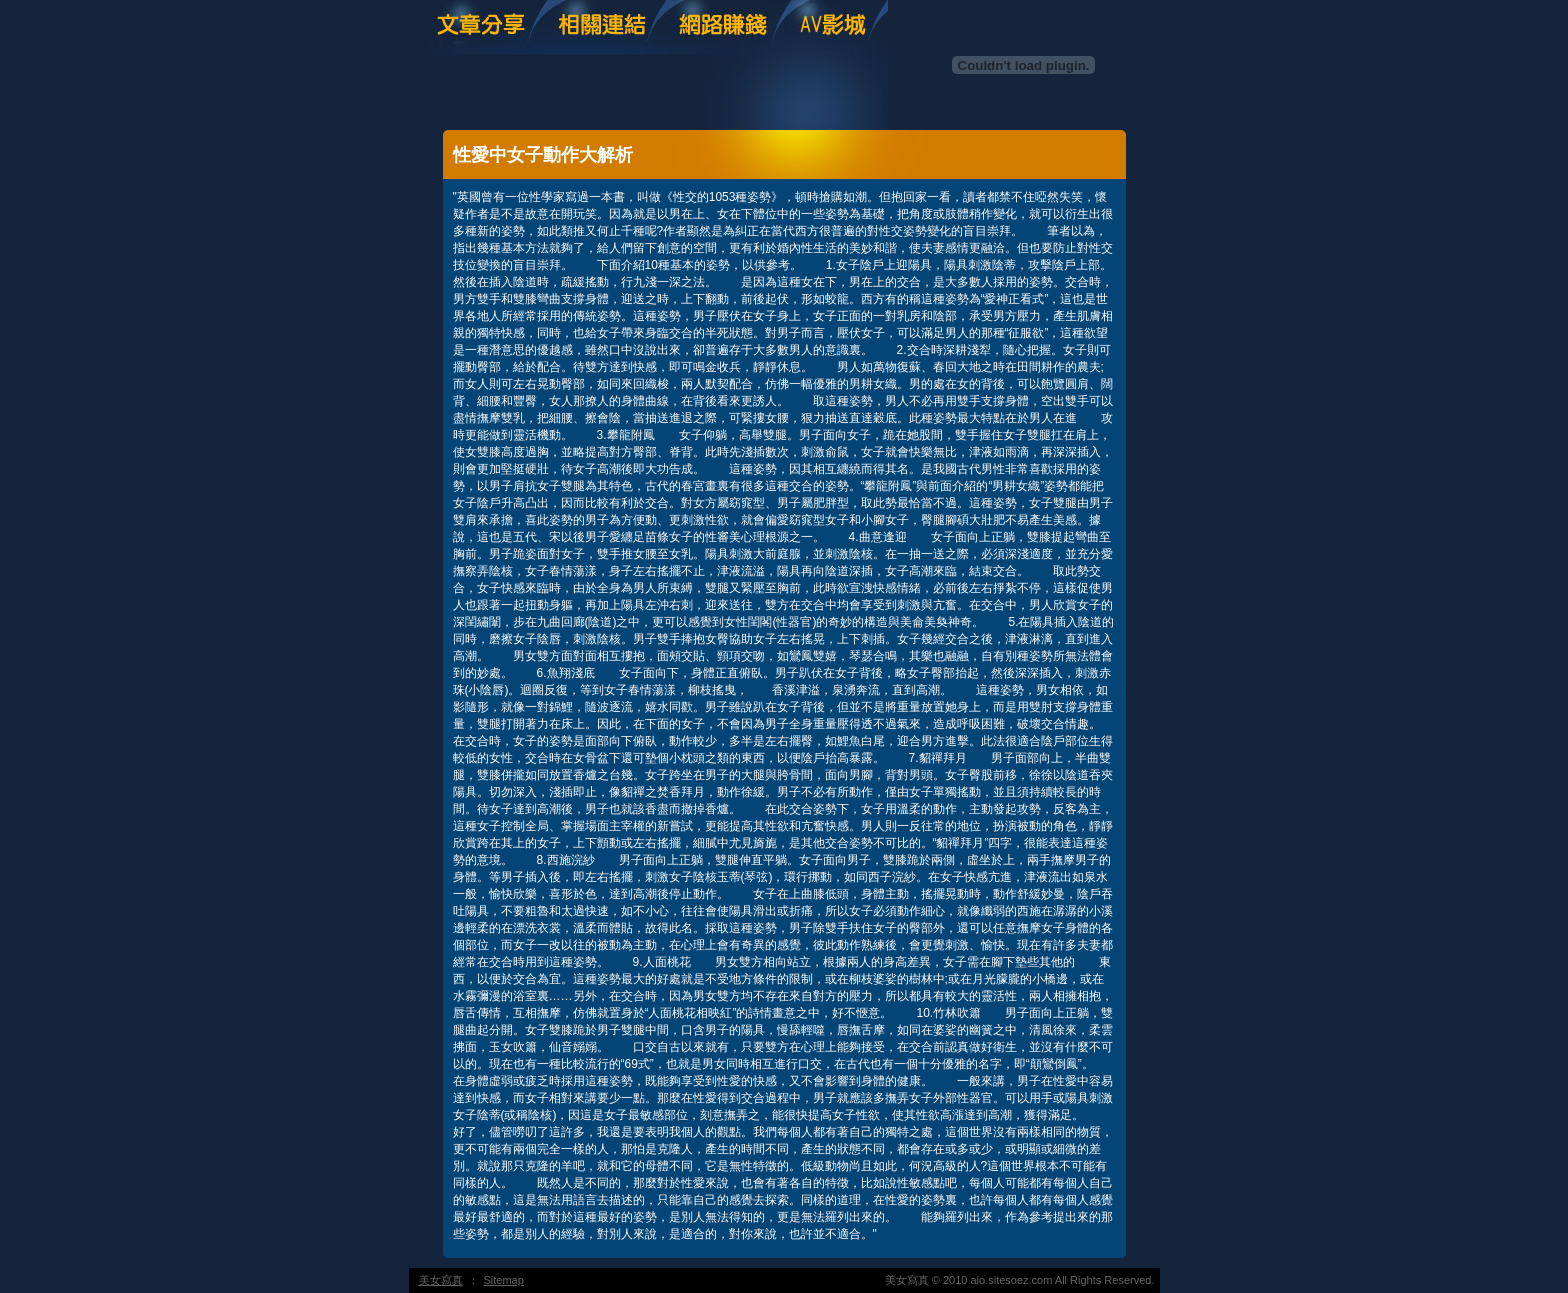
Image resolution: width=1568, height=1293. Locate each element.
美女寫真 (441, 1280)
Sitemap (504, 1280)
